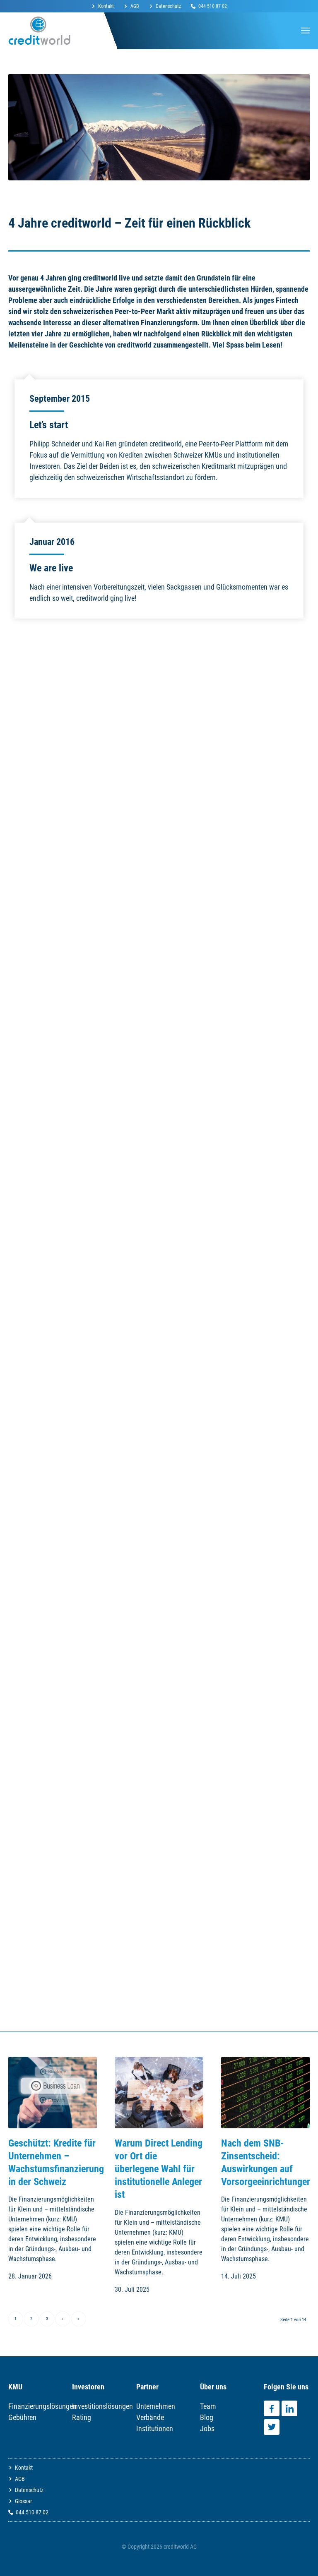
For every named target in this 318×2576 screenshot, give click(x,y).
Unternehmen (155, 2406)
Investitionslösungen (102, 2406)
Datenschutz (168, 6)
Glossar (23, 2501)
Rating (81, 2417)
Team (208, 2406)
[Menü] (305, 30)
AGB (134, 6)
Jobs (207, 2428)
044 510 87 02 (212, 6)
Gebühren (22, 2417)
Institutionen (154, 2428)
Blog (206, 2417)
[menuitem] (105, 6)
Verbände (150, 2417)
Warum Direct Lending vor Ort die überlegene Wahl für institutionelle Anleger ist (158, 2169)
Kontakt (106, 6)
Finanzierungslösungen (42, 2406)
